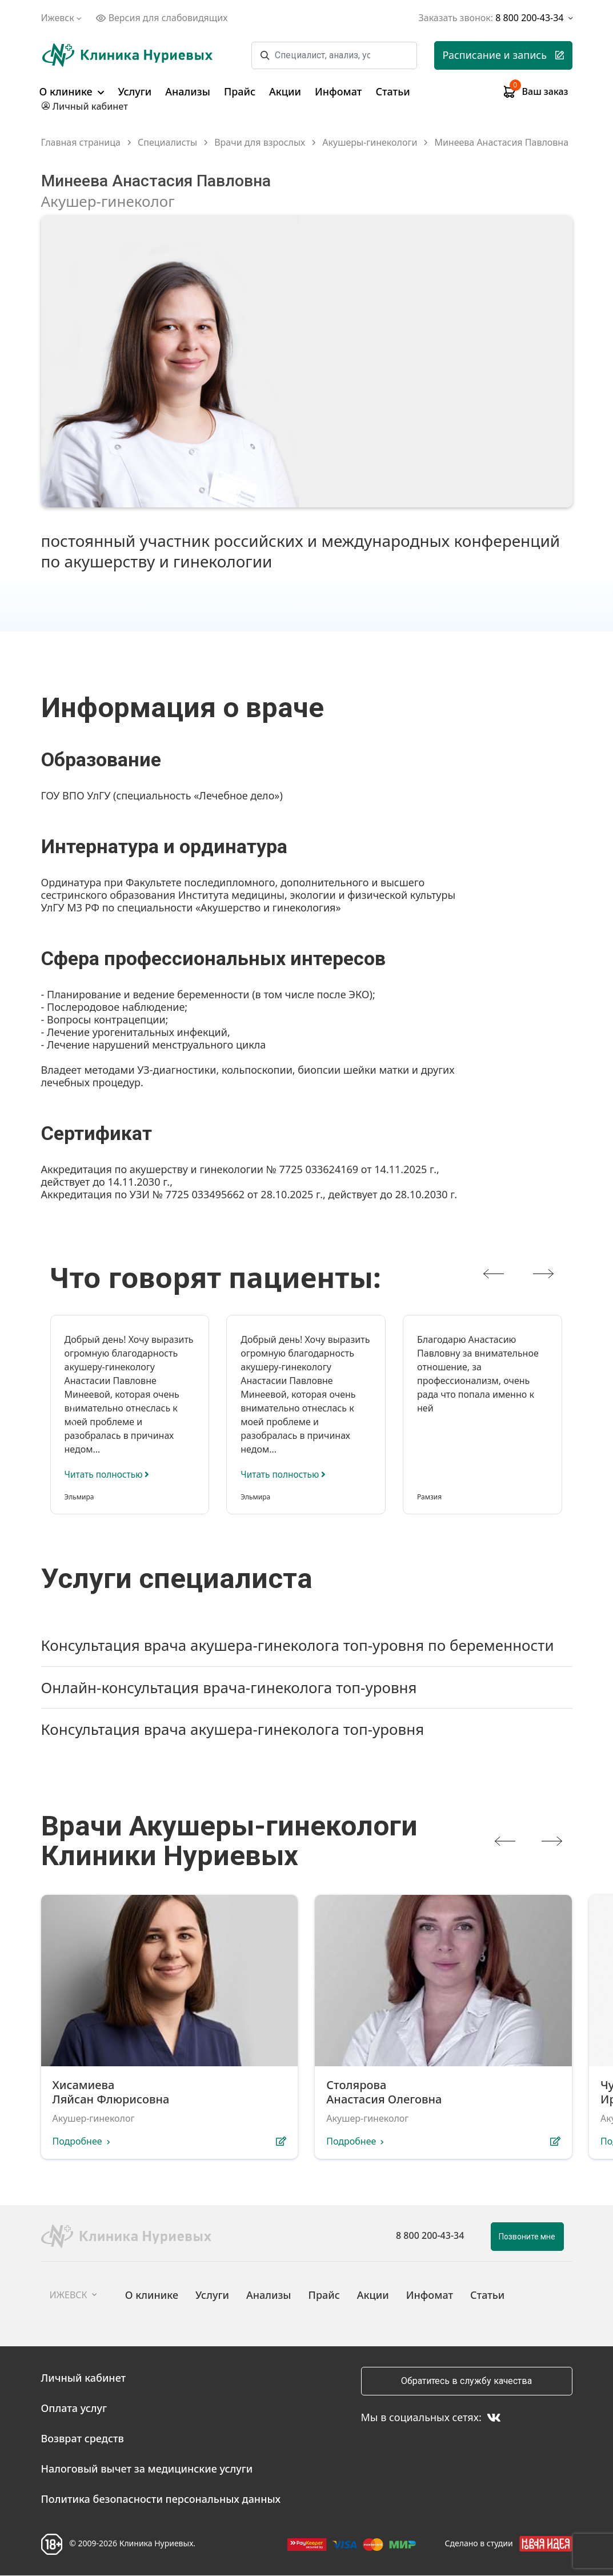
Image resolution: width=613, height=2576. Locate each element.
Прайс (239, 91)
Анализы (187, 91)
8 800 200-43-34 (430, 2236)
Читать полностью (109, 1474)
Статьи (392, 91)
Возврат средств (82, 2439)
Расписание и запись (503, 55)
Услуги (134, 91)
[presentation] (493, 1273)
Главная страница (81, 142)
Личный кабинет (83, 2378)
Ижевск (62, 17)
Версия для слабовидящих (161, 17)
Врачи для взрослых (259, 142)
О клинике (72, 91)
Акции (285, 91)
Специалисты (167, 142)
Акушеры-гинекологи (369, 142)
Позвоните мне (527, 2237)
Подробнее (77, 2141)
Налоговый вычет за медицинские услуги (147, 2469)
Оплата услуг (74, 2408)
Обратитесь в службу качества (466, 2381)
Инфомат (338, 91)
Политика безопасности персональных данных (161, 2499)
